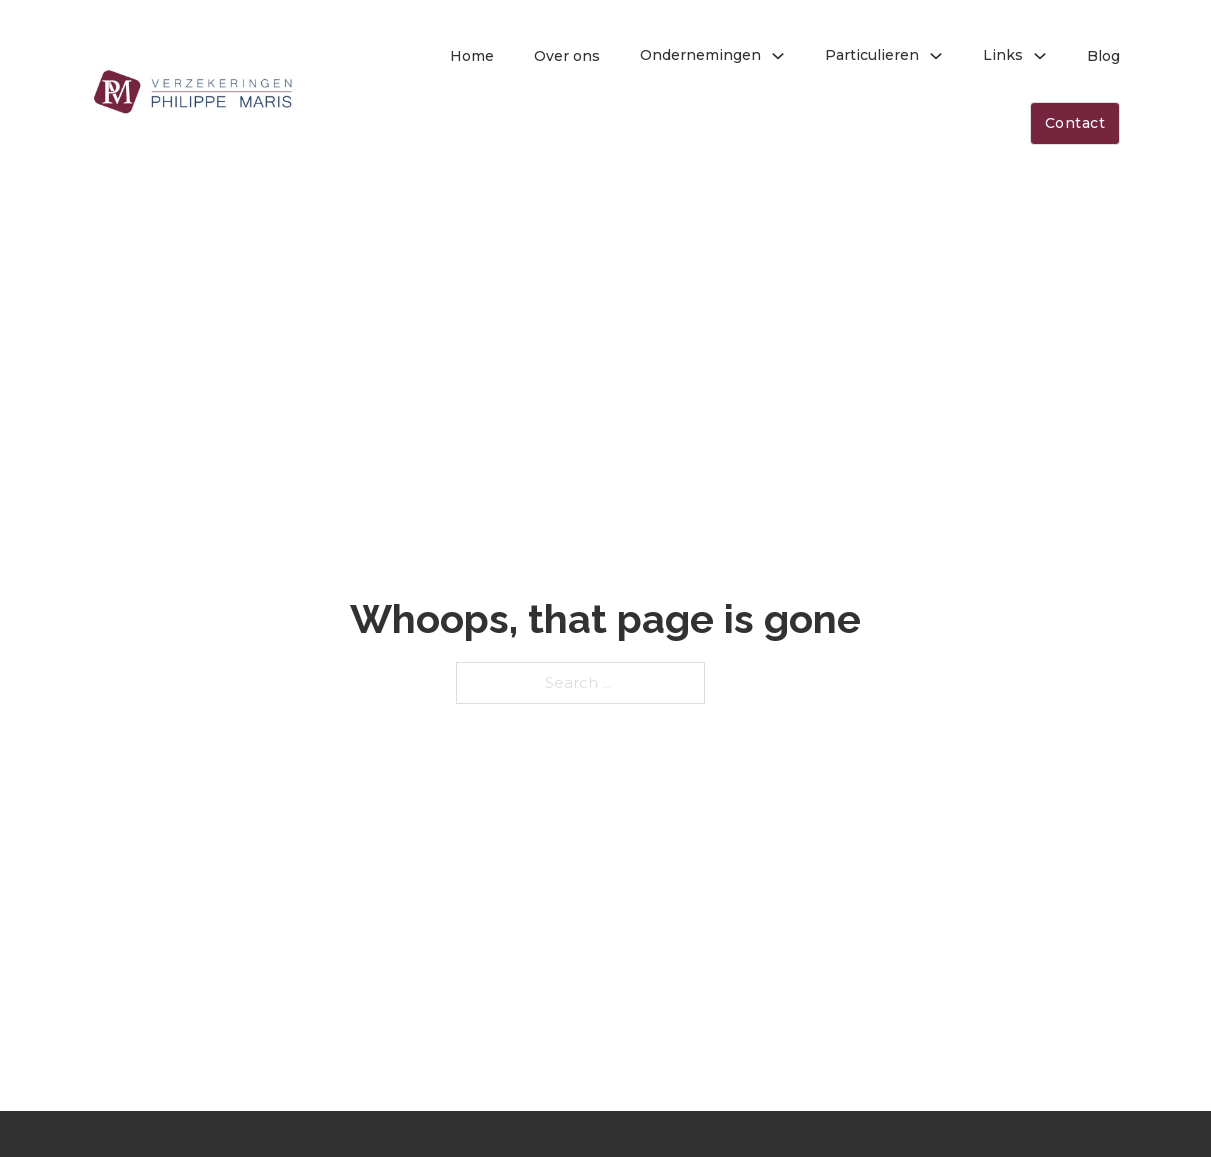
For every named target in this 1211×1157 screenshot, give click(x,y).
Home (472, 56)
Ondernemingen (700, 55)
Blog (1103, 56)
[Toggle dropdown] (778, 56)
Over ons (567, 56)
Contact (1075, 123)
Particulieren (872, 55)
